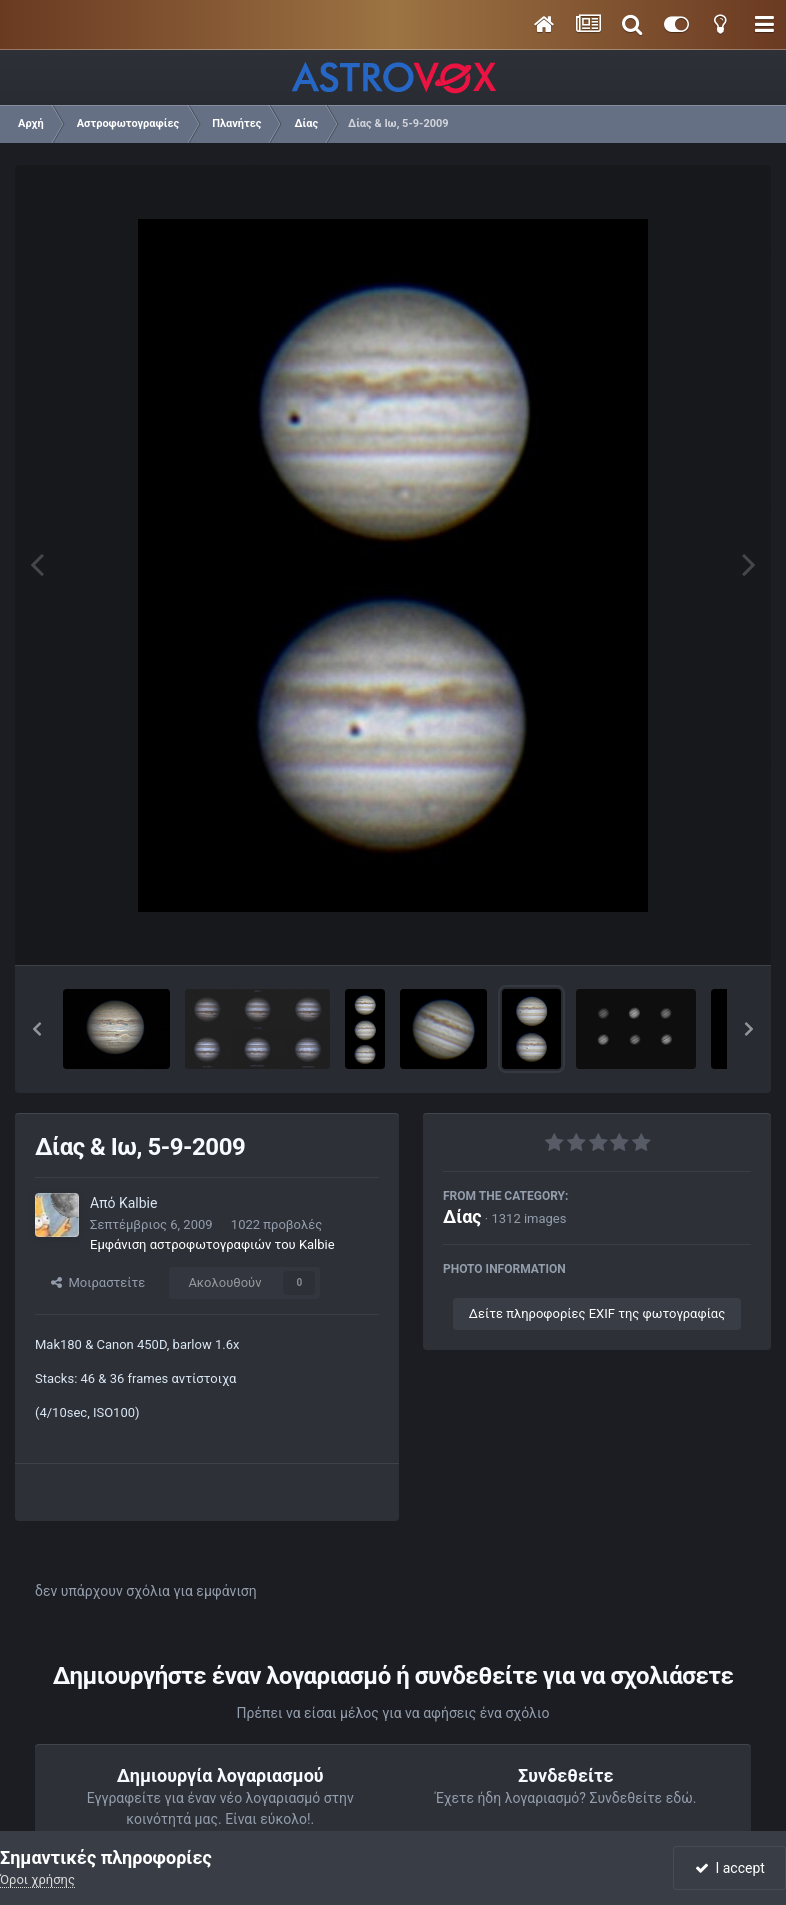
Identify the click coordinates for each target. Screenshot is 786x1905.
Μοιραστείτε (98, 1282)
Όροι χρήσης (37, 1879)
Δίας (462, 1216)
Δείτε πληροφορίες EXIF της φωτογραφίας (597, 1313)
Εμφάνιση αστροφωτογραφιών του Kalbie (212, 1244)
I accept (730, 1868)
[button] (37, 1029)
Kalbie (138, 1203)
